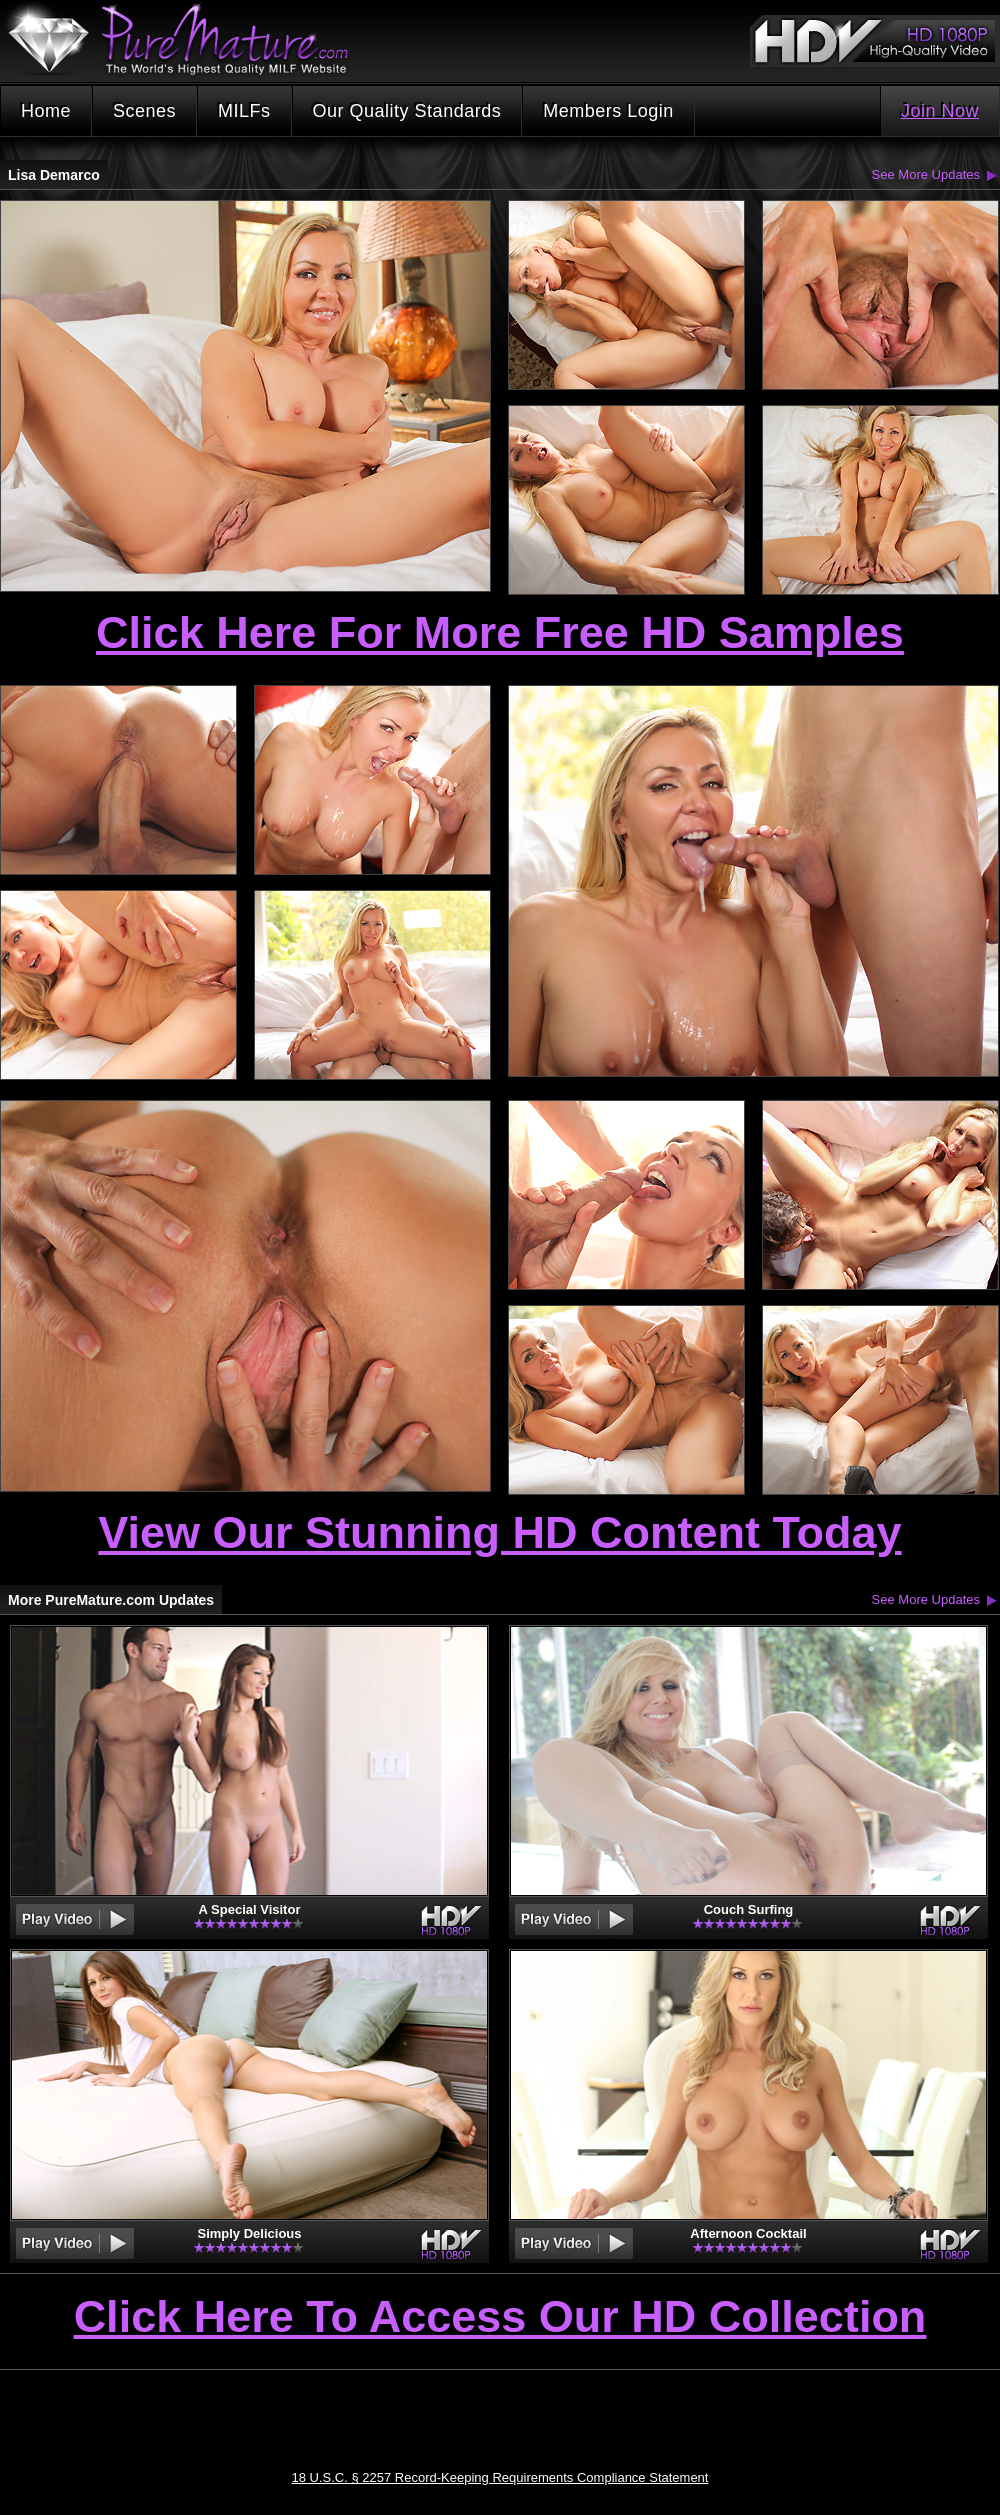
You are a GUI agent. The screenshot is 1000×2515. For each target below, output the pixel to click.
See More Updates (926, 174)
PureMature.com (188, 39)
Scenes (144, 111)
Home (46, 111)
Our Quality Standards (407, 111)
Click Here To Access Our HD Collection (500, 2318)
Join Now (940, 111)
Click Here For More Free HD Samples (500, 632)
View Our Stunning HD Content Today (499, 1532)
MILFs (244, 111)
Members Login (608, 111)
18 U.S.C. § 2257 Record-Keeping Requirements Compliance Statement (500, 2477)
